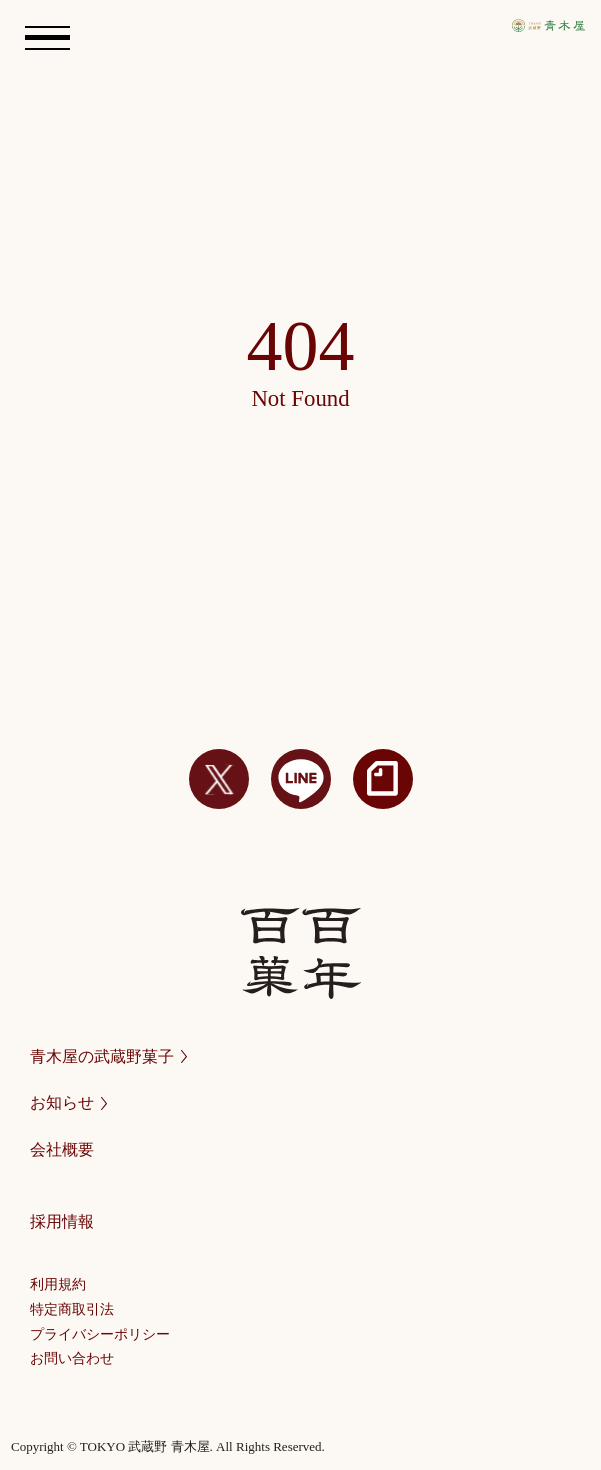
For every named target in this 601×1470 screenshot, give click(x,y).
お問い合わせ (72, 1358)
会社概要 (62, 1149)
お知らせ (68, 1102)
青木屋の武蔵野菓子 (108, 1056)
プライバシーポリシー (100, 1334)
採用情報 (62, 1221)
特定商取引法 (72, 1309)
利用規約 (58, 1284)
